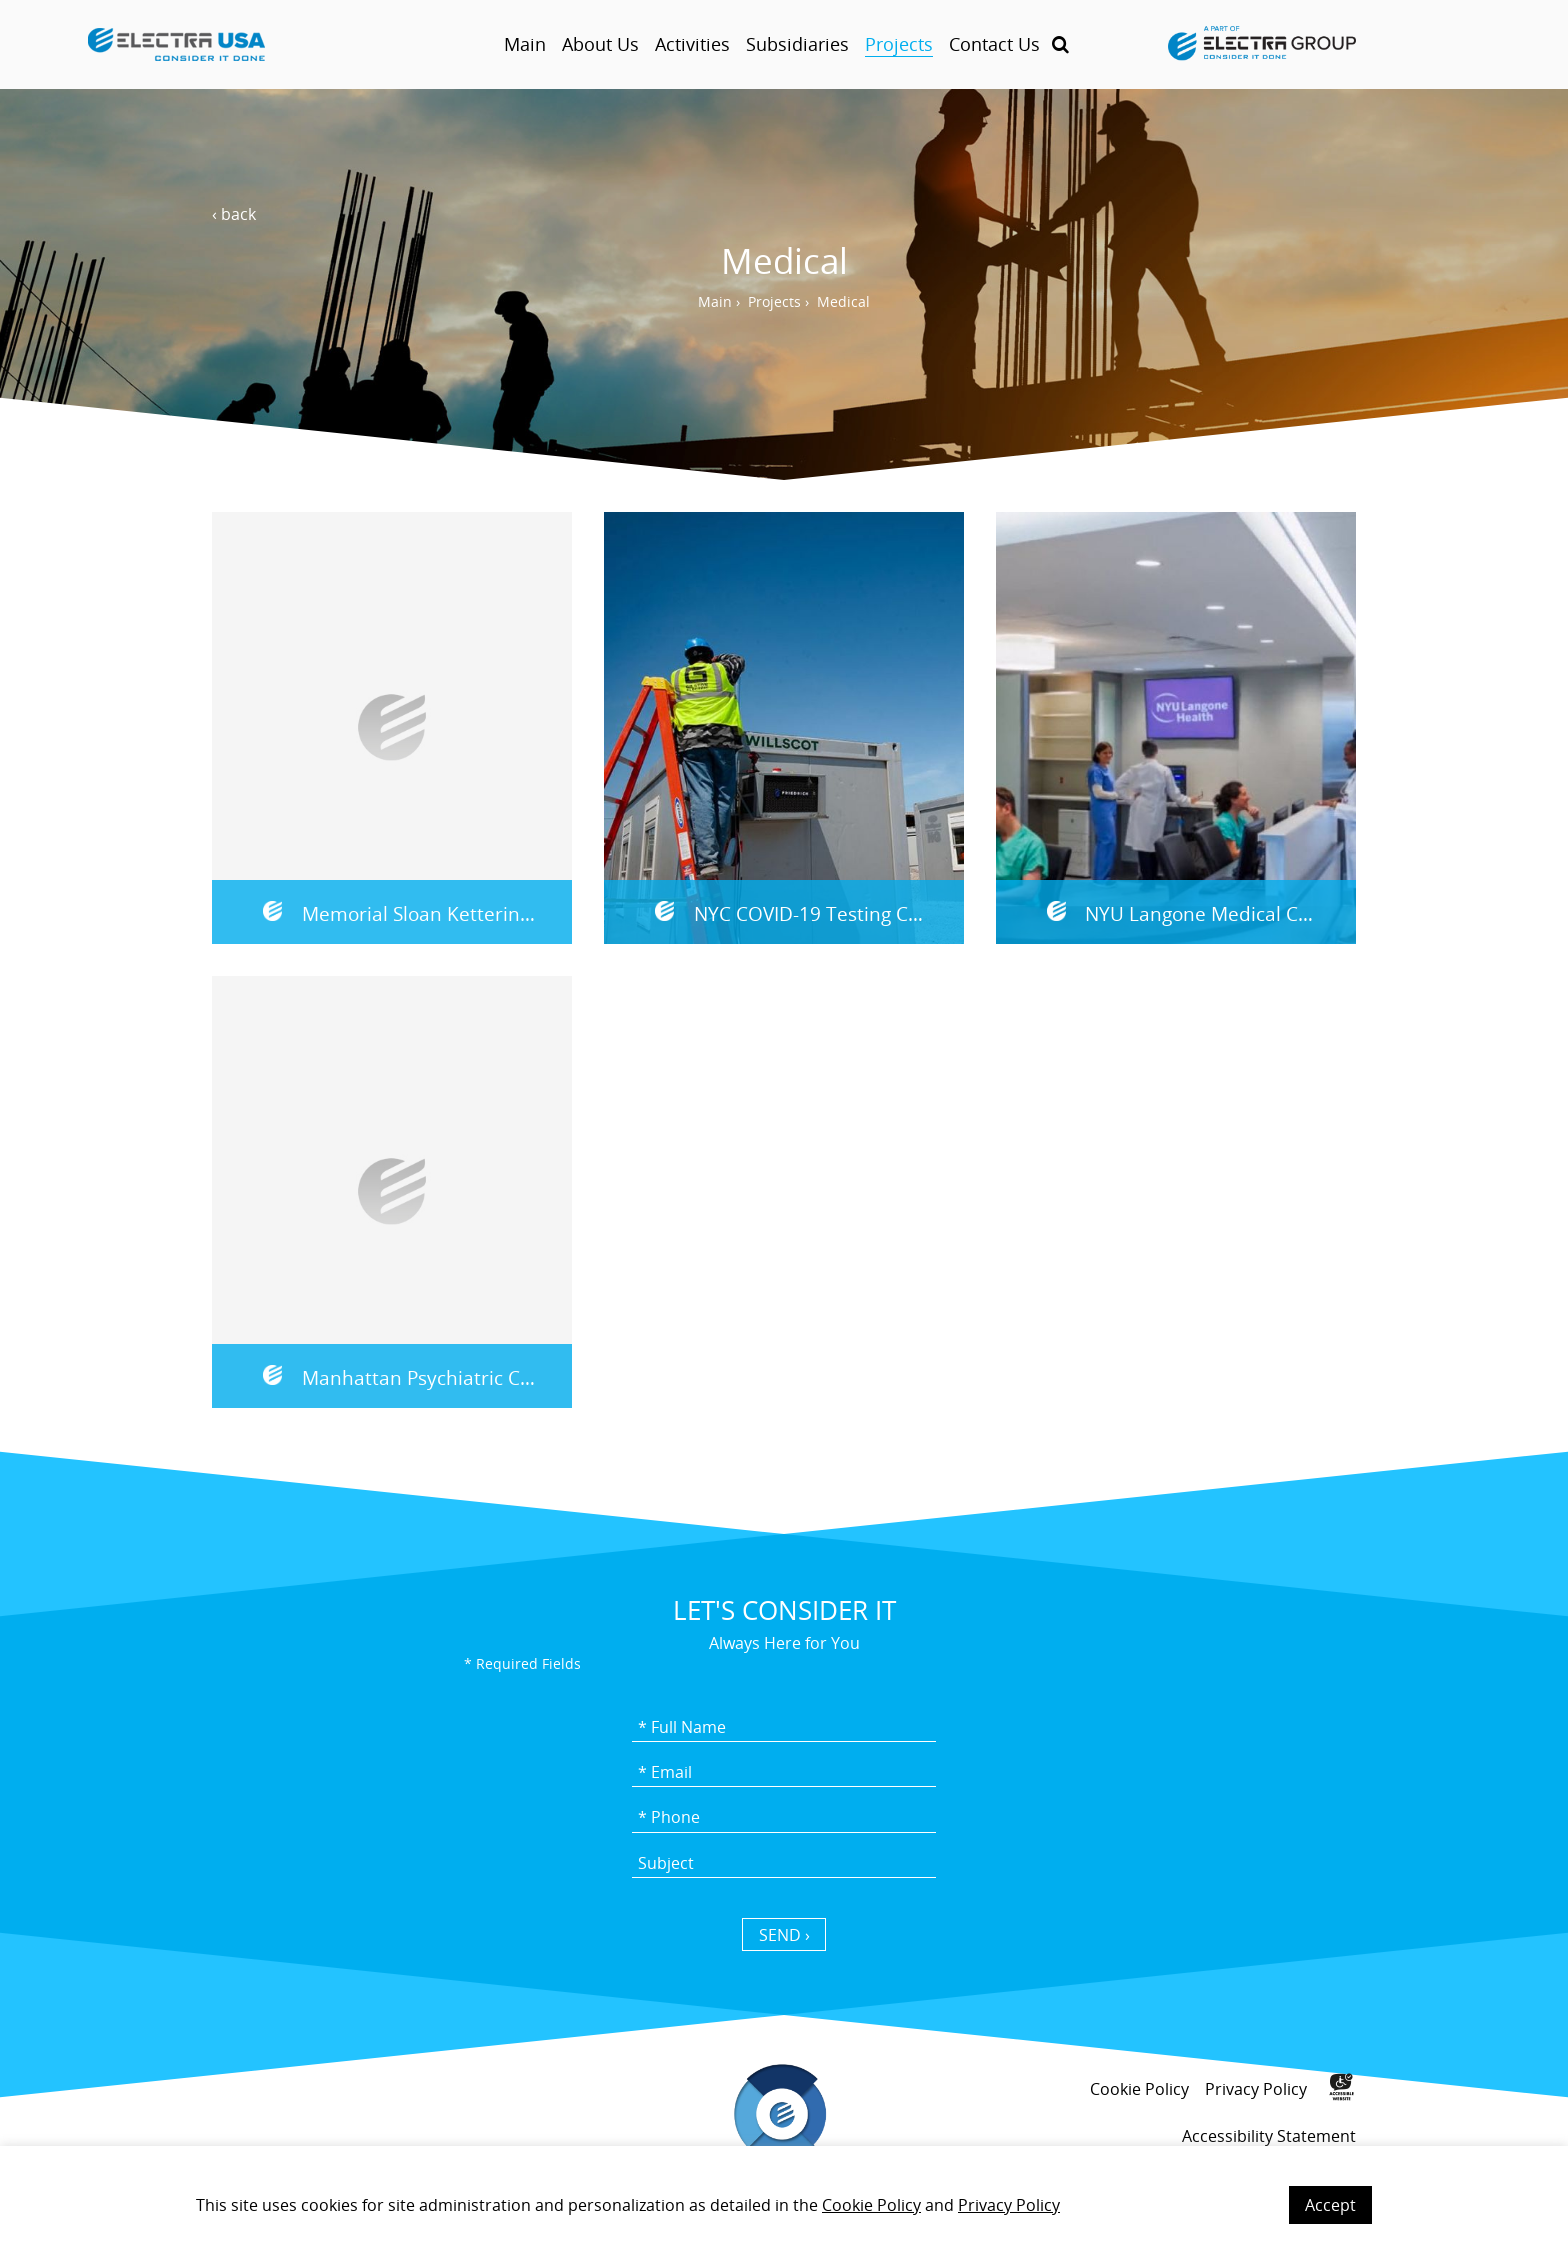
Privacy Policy (1009, 2205)
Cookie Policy (871, 2205)
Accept (1330, 2205)
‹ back (234, 214)
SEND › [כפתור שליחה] (784, 1935)
